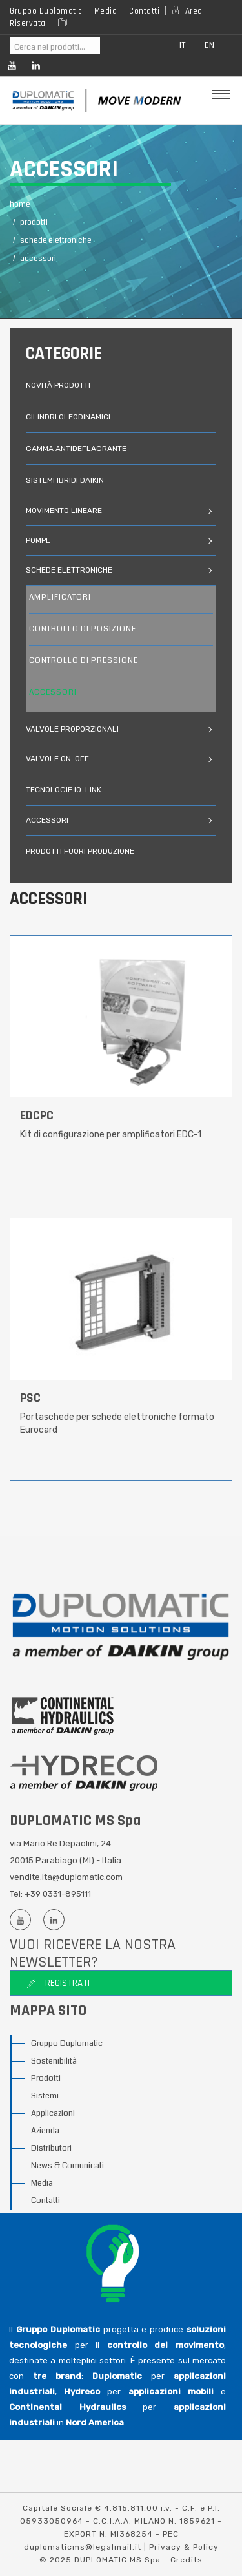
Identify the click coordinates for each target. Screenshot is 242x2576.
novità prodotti (58, 385)
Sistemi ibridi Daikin (65, 480)
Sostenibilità (54, 2061)
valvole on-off (58, 758)
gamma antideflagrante (76, 448)
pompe (39, 540)
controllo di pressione (83, 660)
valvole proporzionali (73, 729)
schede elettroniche (70, 570)
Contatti (144, 11)
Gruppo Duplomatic (46, 11)
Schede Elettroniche (56, 240)
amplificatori (60, 597)
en (210, 45)
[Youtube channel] (11, 68)
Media (105, 11)
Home (20, 204)
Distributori (51, 2148)
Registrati (58, 1983)
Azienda (45, 2131)
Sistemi (45, 2096)
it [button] (182, 45)
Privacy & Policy (184, 2546)
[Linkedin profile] (35, 68)
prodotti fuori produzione (80, 851)
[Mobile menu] (220, 97)
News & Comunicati (67, 2165)
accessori (53, 692)
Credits (186, 2559)
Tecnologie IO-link (63, 789)
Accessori (38, 258)
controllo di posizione (82, 629)
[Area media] (65, 23)
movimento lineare (65, 510)
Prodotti (46, 2078)
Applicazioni (53, 2113)
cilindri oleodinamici (68, 416)
